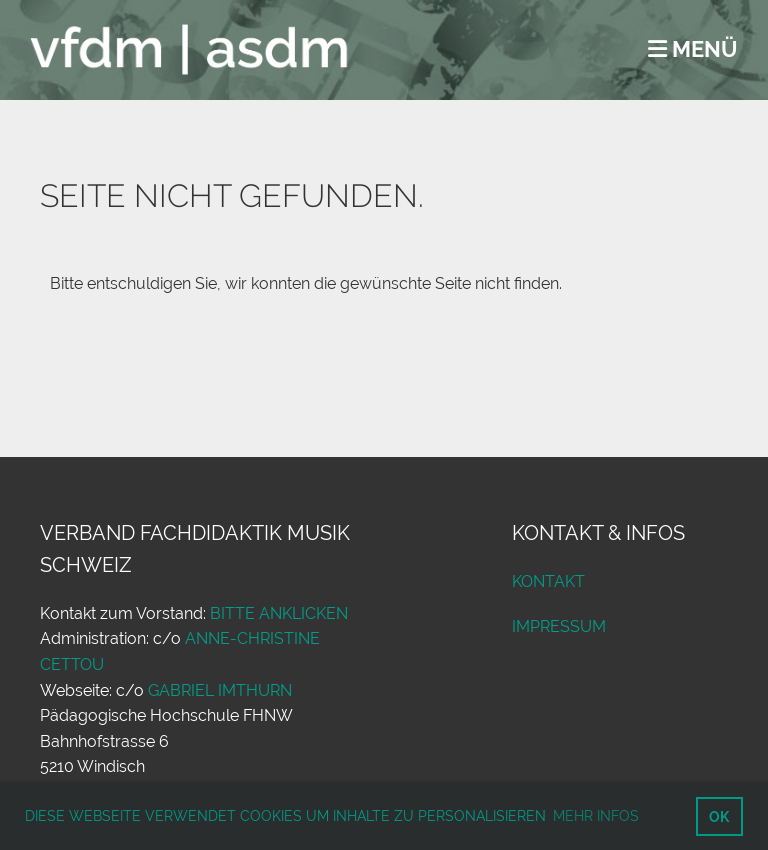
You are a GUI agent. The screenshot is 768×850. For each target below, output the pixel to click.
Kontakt (548, 581)
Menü (693, 49)
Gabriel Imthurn (220, 690)
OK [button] (719, 816)
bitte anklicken (279, 613)
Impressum (559, 626)
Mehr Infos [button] (596, 816)
